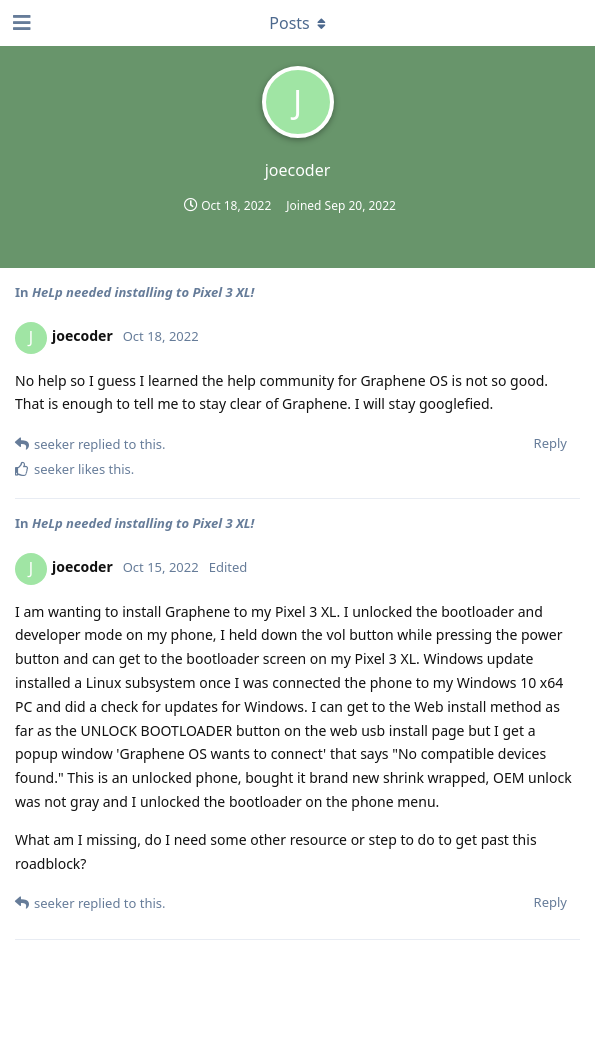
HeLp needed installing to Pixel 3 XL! (143, 292)
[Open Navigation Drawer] (20, 23)
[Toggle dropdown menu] (298, 23)
